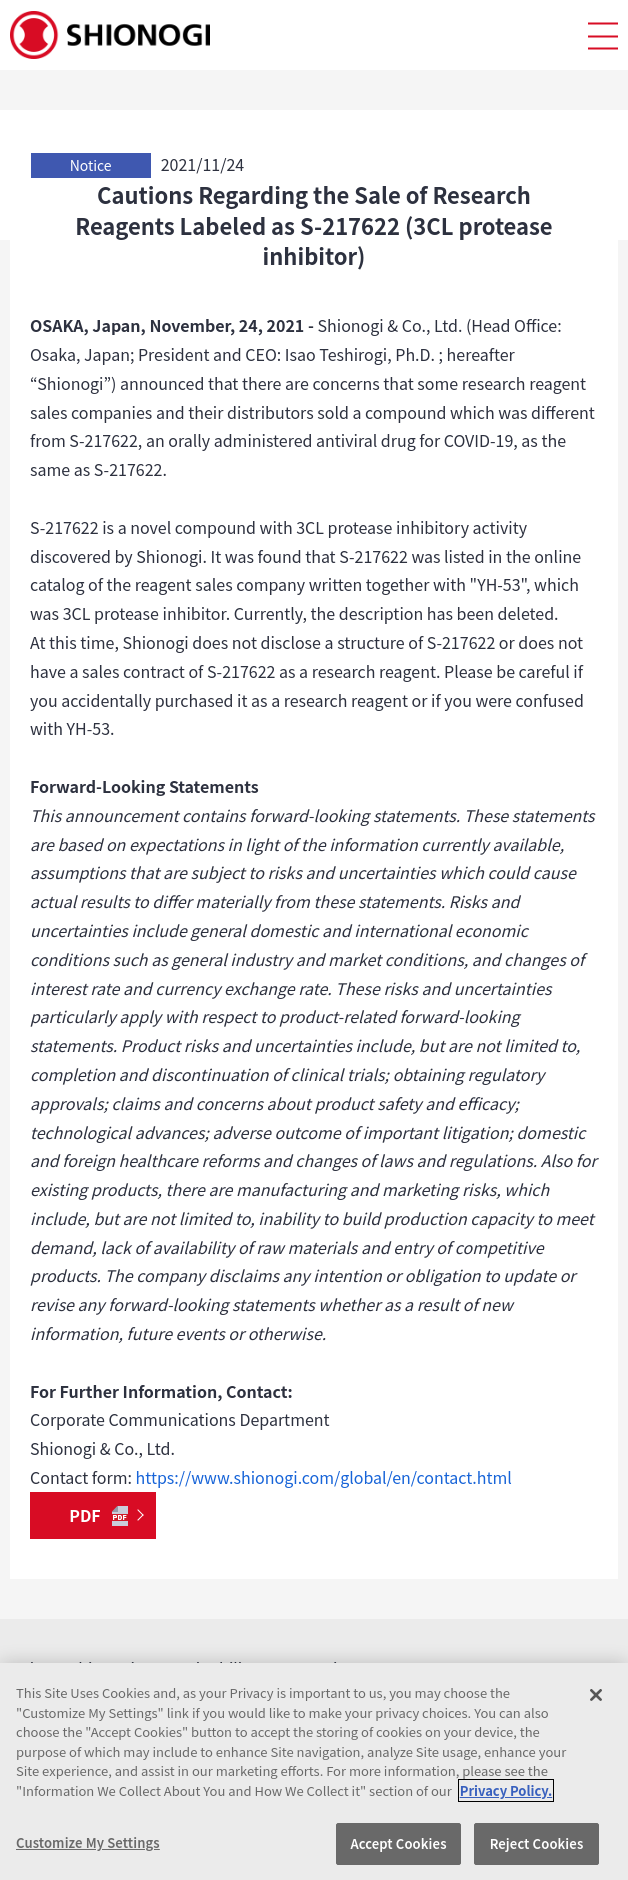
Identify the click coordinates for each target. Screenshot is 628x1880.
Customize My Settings (88, 1842)
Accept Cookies (398, 1843)
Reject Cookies (537, 1843)
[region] (314, 1771)
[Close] (596, 1695)
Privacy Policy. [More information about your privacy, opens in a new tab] (506, 1790)
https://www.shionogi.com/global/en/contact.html (324, 1477)
